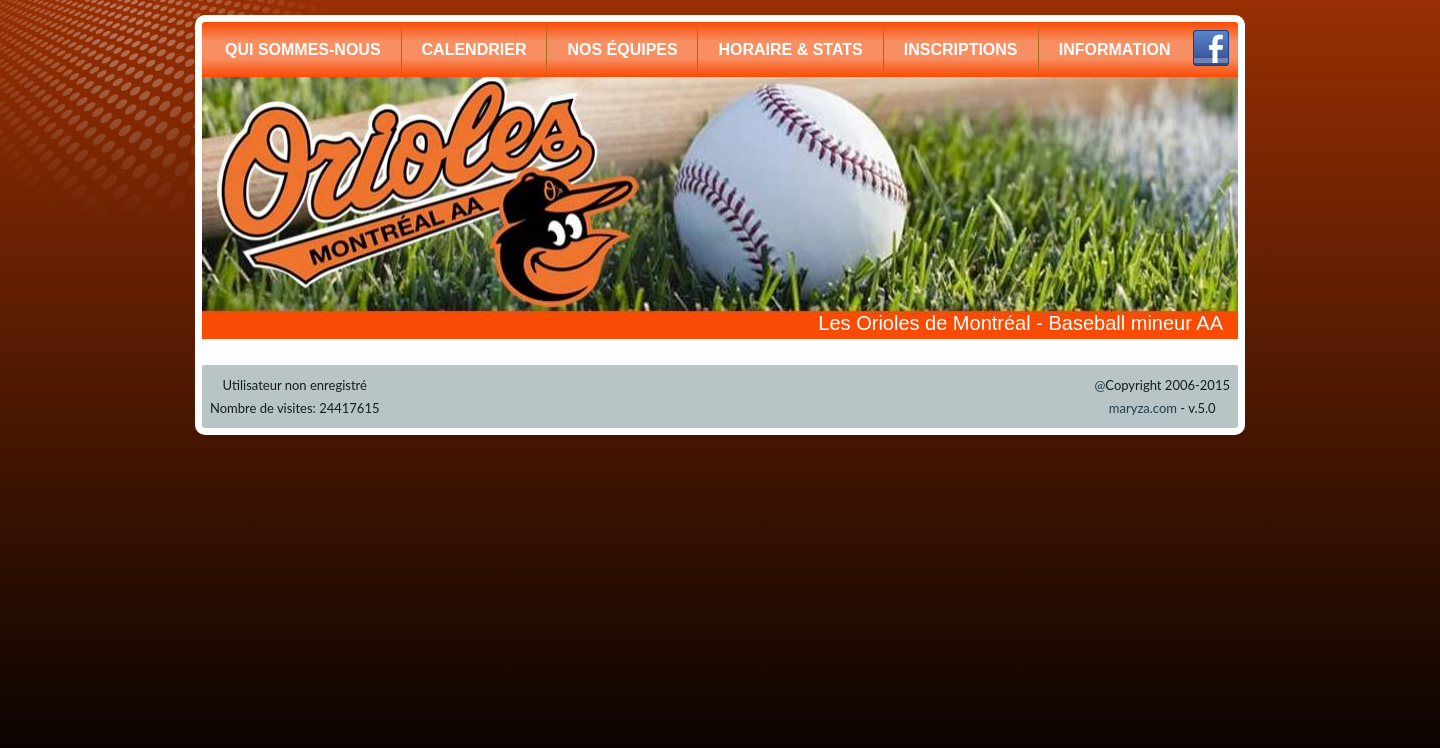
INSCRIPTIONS (961, 49)
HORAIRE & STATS (790, 49)
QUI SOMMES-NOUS (303, 49)
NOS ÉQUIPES (622, 49)
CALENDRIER (474, 49)
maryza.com (1143, 408)
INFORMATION (1115, 49)
